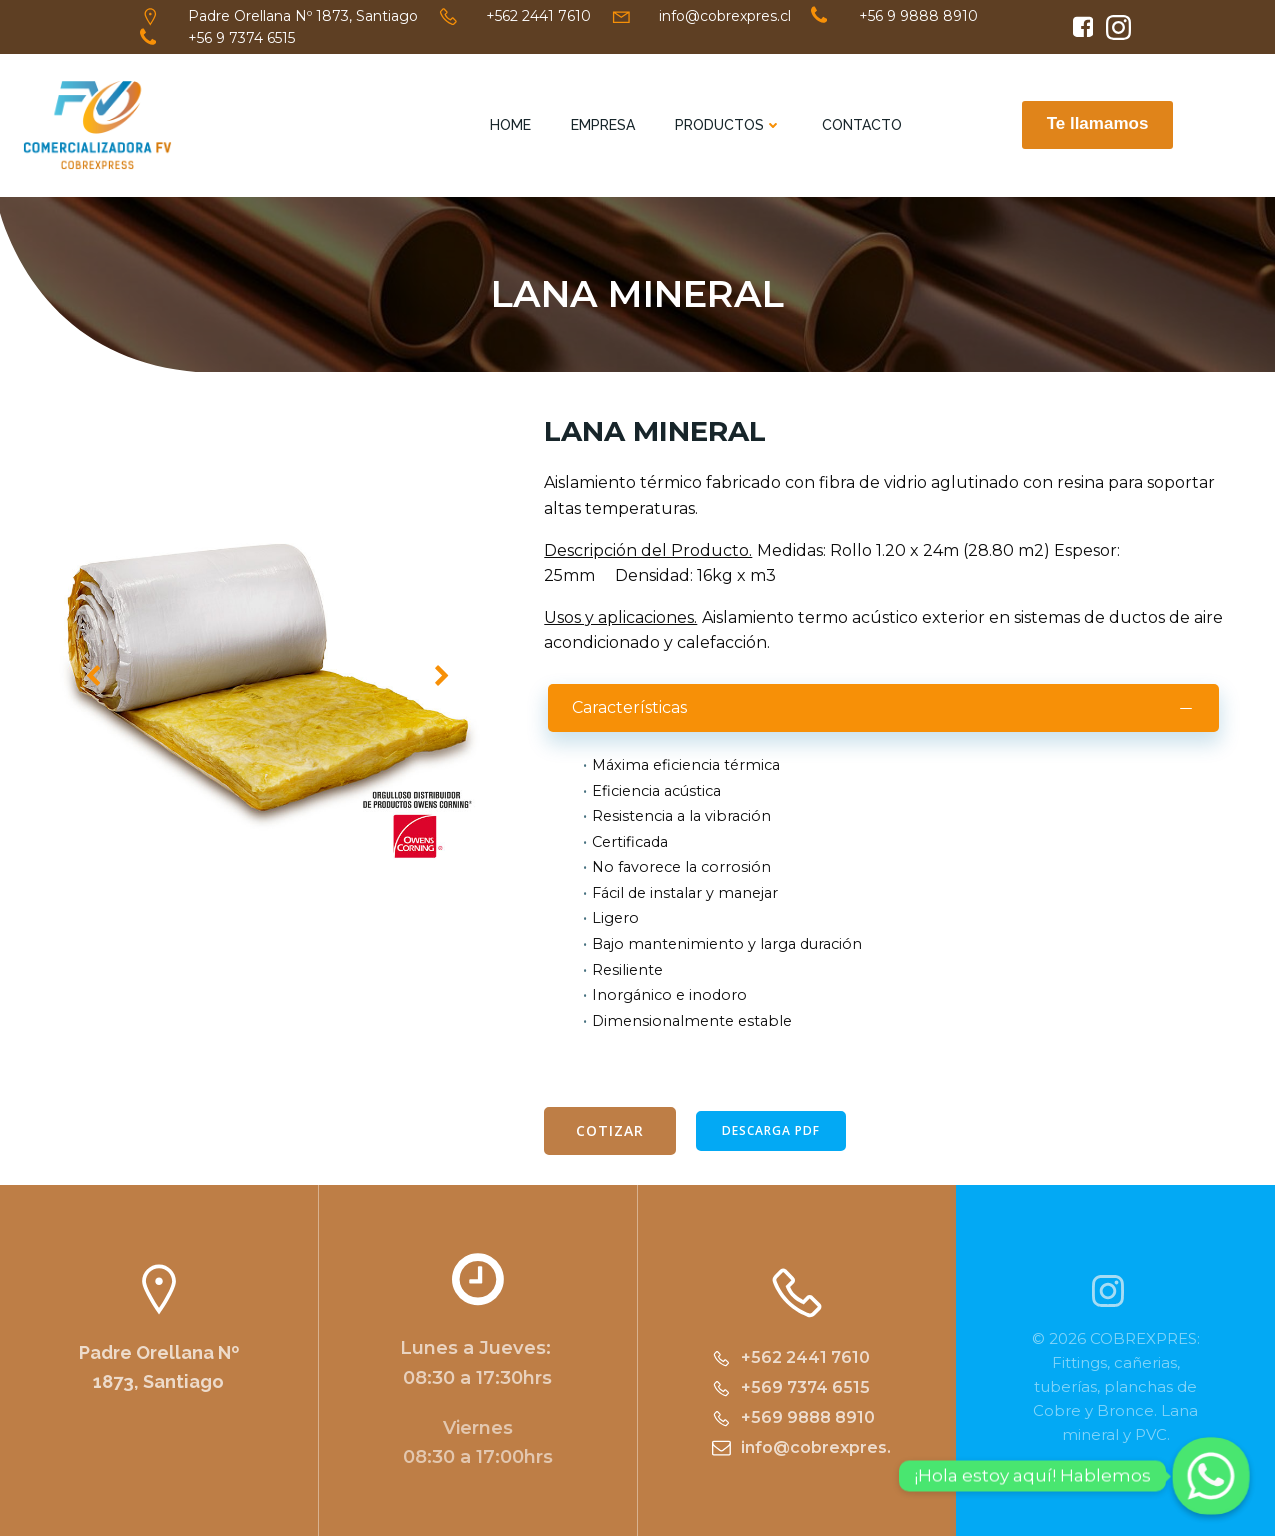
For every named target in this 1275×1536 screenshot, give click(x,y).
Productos (728, 125)
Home (510, 125)
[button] (250, 927)
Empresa (603, 125)
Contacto (862, 125)
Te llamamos (1098, 123)
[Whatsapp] (1211, 1476)
